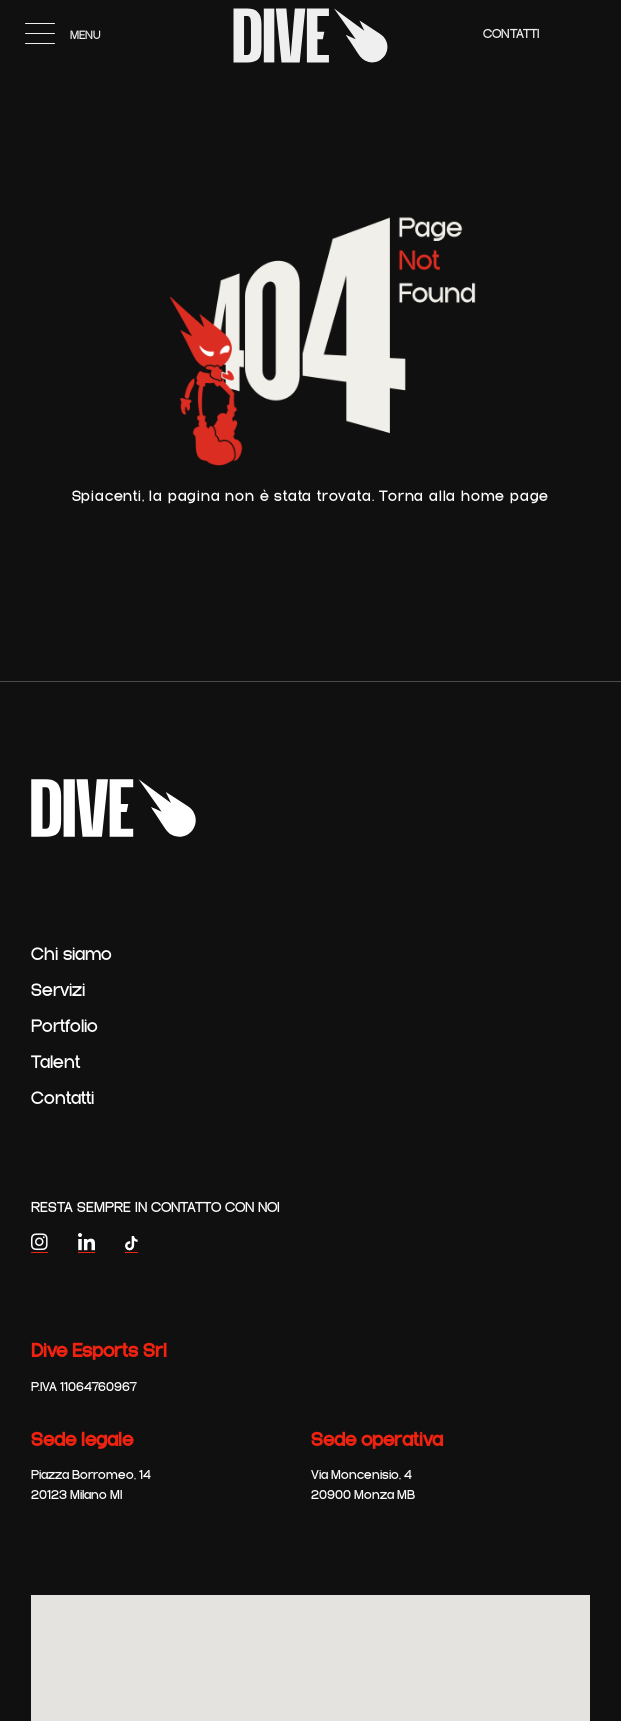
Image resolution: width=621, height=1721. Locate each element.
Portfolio (64, 1027)
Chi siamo (71, 955)
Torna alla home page (464, 497)
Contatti (511, 34)
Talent (55, 1063)
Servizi (58, 991)
